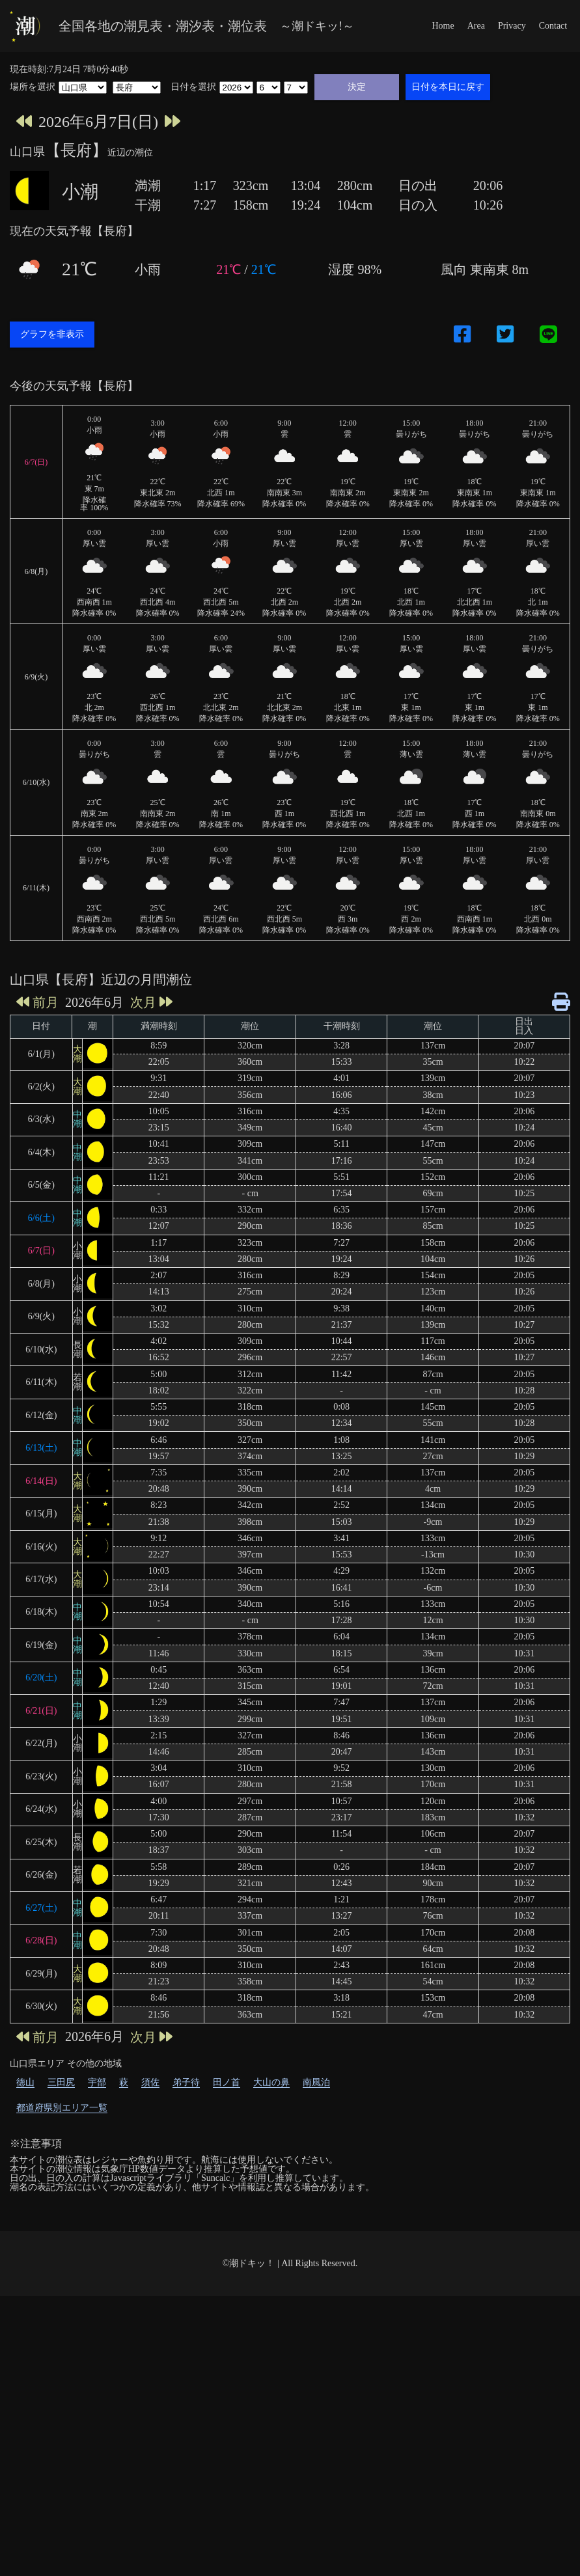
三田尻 (61, 2362)
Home (443, 26)
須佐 (150, 2362)
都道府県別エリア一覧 (61, 2387)
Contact (553, 26)
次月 (151, 1282)
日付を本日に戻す (447, 86)
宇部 (97, 2362)
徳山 (25, 2362)
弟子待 (186, 2362)
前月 (37, 1282)
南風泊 (316, 2362)
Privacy (512, 26)
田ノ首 (226, 2362)
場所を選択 (32, 87)
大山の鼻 (271, 2362)
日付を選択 (193, 87)
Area (476, 26)
